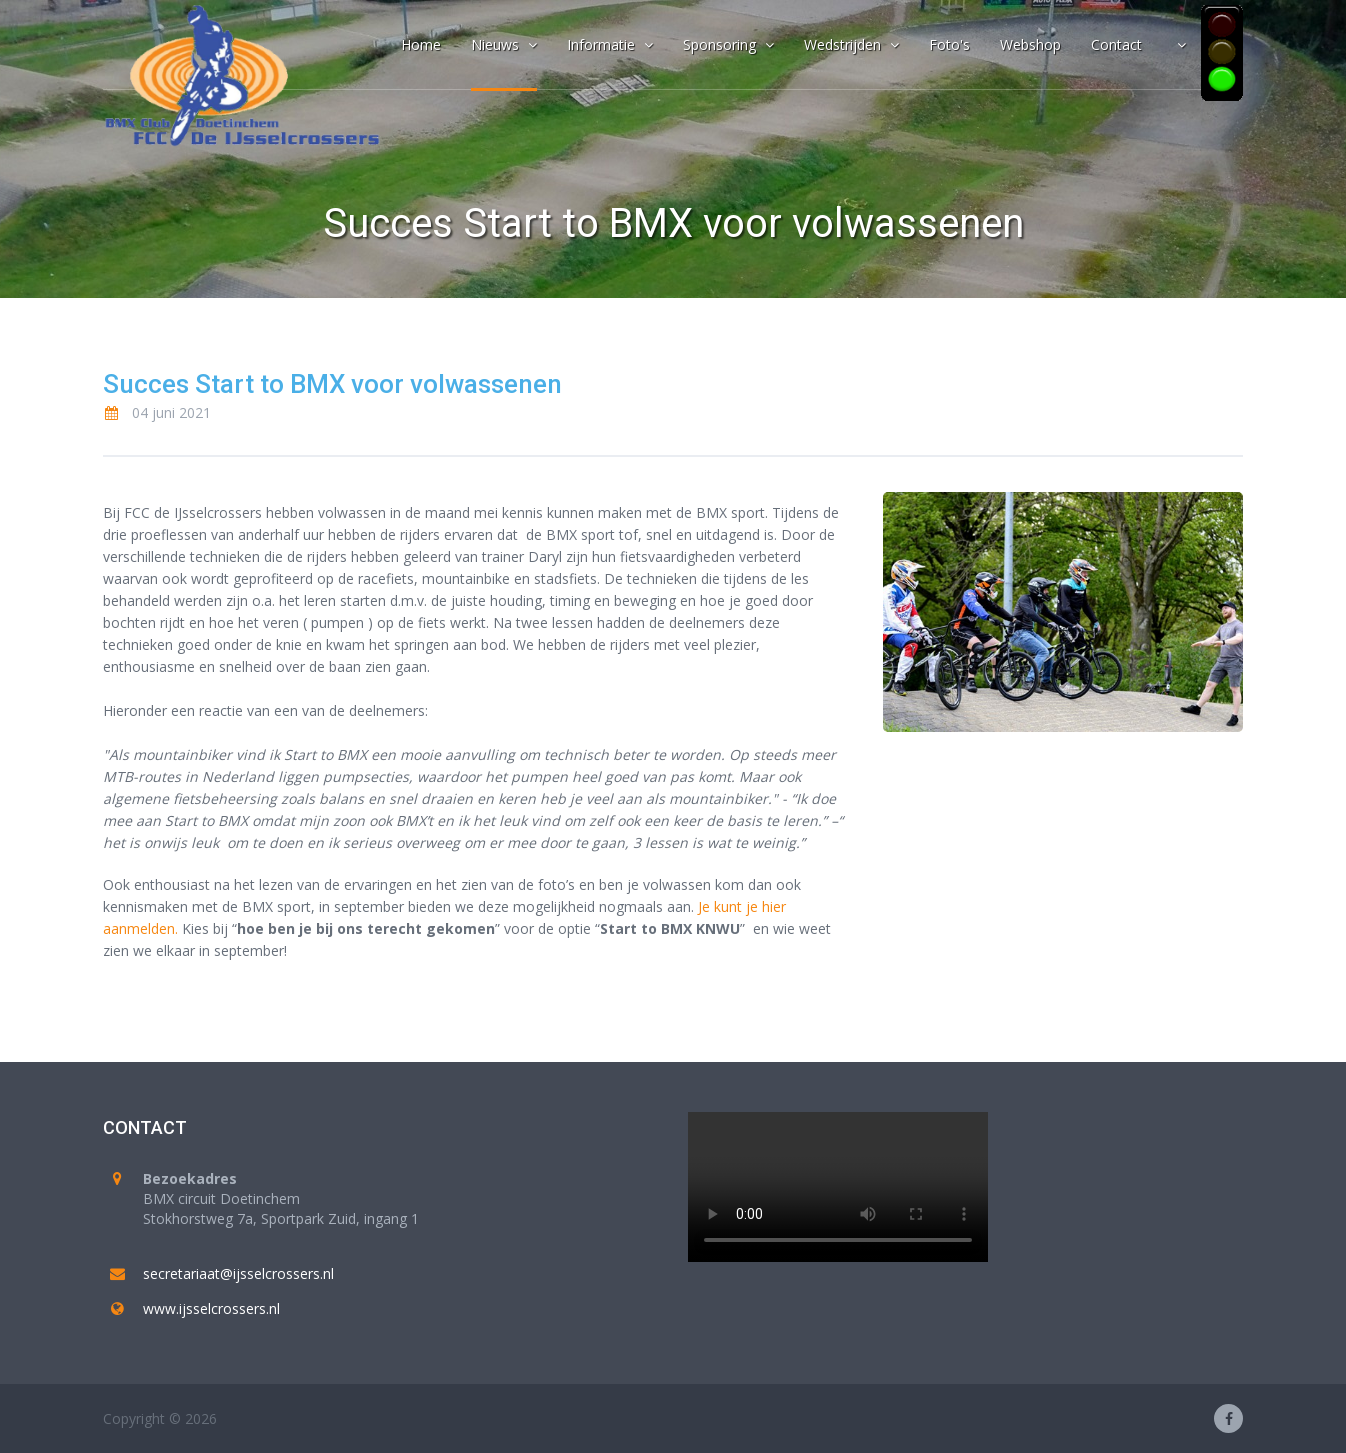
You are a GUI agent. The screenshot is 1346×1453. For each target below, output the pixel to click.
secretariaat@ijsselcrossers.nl (238, 1273)
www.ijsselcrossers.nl (211, 1308)
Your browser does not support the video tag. (838, 1187)
